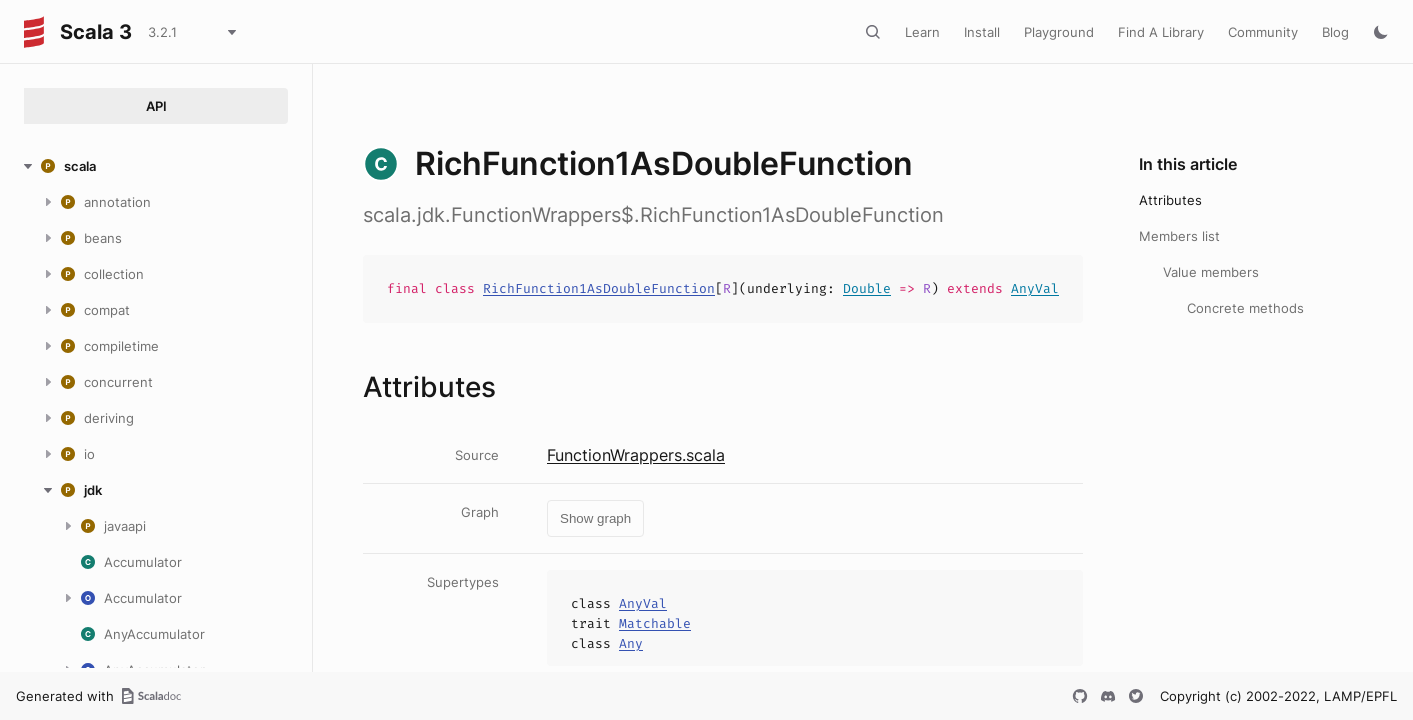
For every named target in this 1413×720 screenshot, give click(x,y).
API (156, 106)
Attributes (1170, 200)
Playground (1059, 32)
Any (631, 643)
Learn (922, 32)
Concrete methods (1245, 308)
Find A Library (1161, 32)
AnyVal (1035, 288)
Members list (1179, 236)
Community (1263, 32)
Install (982, 32)
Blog (1335, 32)
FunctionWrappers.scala (636, 455)
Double (867, 288)
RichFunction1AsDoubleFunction (599, 288)
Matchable (655, 623)
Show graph (595, 518)
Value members (1211, 272)
